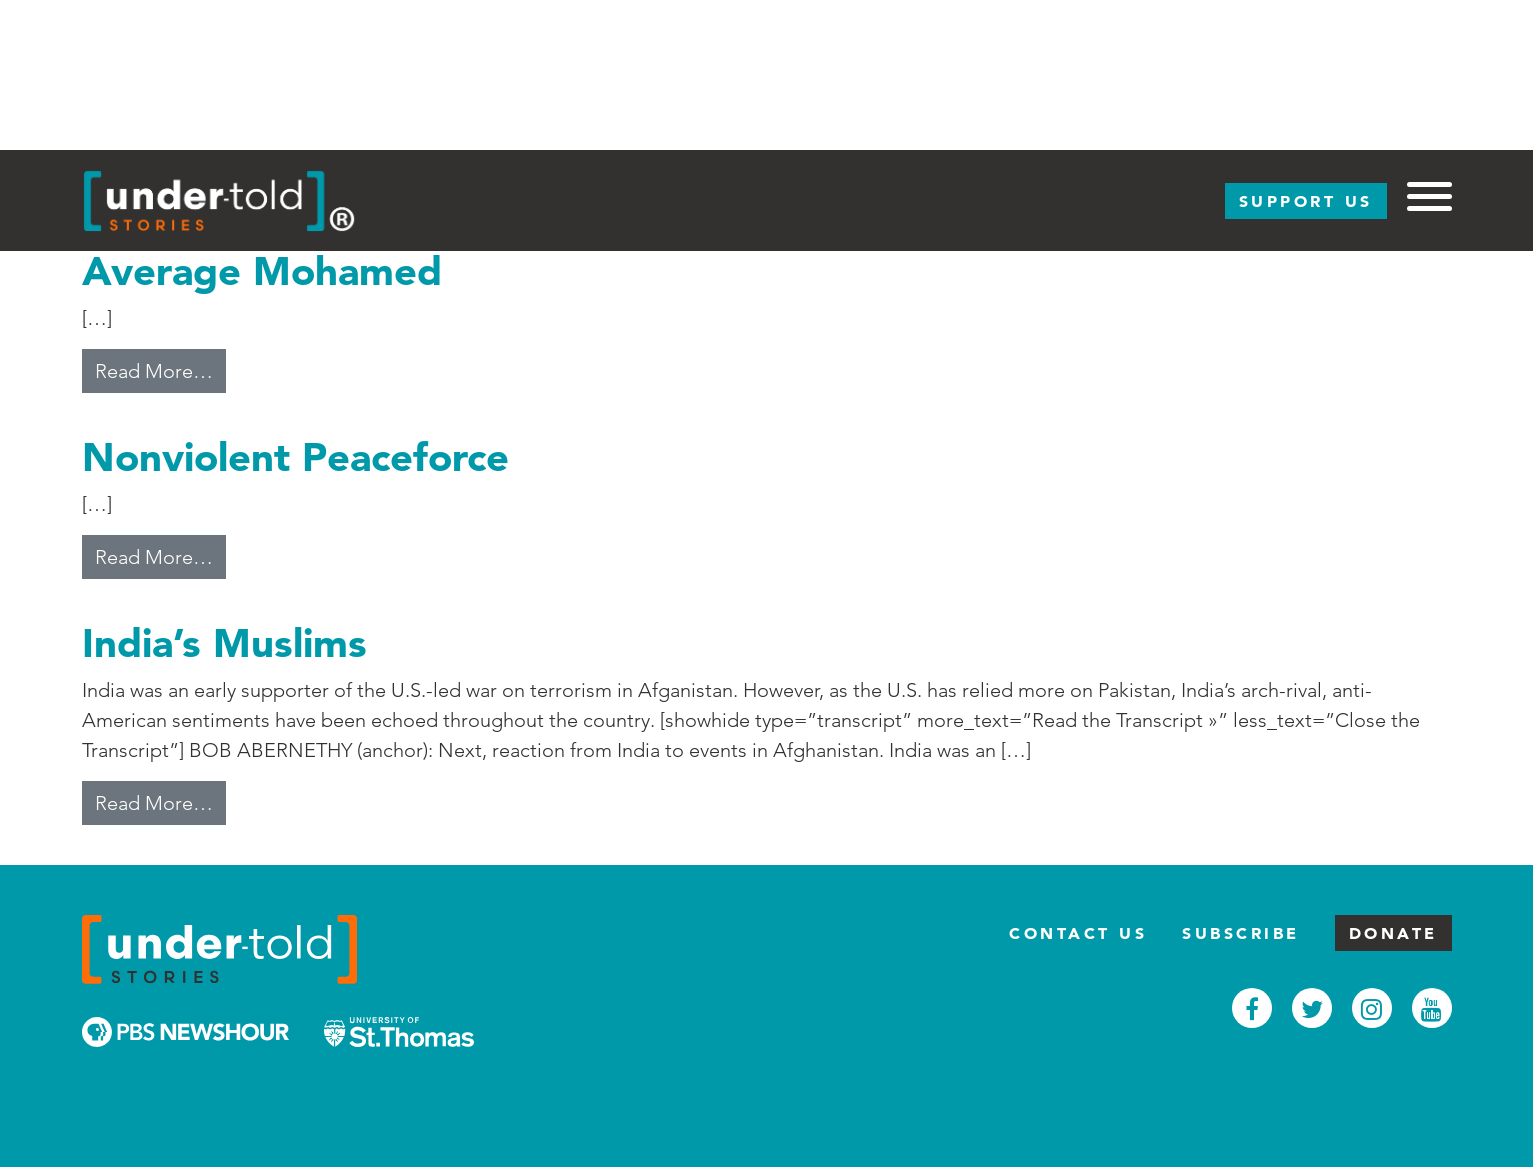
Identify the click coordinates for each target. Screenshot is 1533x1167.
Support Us (1306, 201)
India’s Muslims (224, 642)
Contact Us (1078, 933)
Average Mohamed (262, 270)
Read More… (160, 369)
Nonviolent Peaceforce (295, 456)
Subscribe (1241, 933)
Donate (1393, 933)
